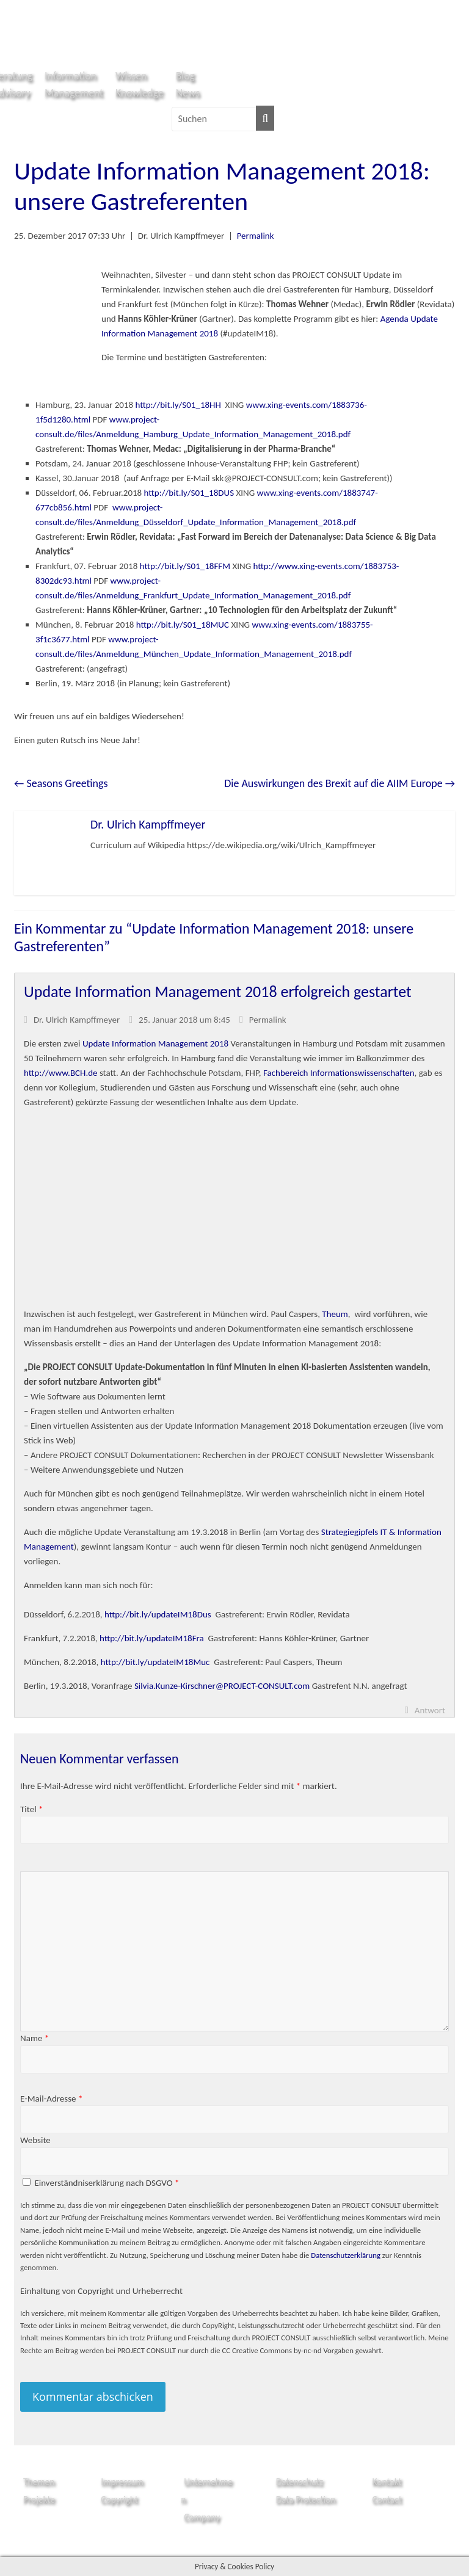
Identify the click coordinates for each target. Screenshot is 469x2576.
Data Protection (306, 2499)
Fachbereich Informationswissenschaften (339, 1072)
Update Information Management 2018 (155, 1043)
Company (202, 2517)
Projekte (39, 2499)
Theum (335, 1313)
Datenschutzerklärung (345, 2255)
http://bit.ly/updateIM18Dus (157, 1614)
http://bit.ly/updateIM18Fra (152, 1638)
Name (34, 2038)
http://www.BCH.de (60, 1072)
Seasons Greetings (61, 783)
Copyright (119, 2499)
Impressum (122, 2481)
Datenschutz (299, 2481)
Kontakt (387, 2481)
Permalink (255, 235)
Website (35, 2140)
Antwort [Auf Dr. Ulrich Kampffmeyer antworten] (430, 1710)
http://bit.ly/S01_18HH (177, 404)
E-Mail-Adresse (51, 2098)
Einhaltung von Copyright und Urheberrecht (101, 2290)
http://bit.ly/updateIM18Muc (155, 1661)
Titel (31, 1809)
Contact (387, 2499)
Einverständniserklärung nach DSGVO (106, 2182)
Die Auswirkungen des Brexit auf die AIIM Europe (339, 783)
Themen (38, 2481)
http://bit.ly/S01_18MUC (182, 624)
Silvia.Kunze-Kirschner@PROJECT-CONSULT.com (222, 1685)
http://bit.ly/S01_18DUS (189, 492)
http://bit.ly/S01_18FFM (185, 566)
